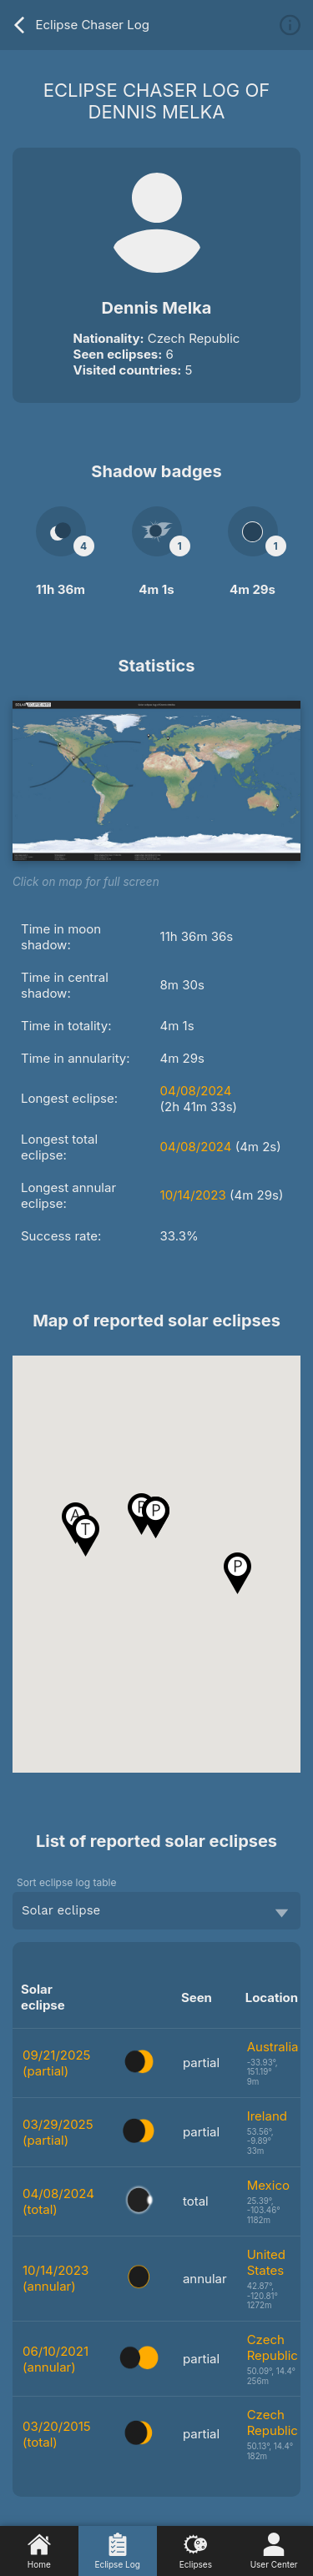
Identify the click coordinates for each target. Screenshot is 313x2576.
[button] (237, 1573)
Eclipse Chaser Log (80, 25)
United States (266, 2262)
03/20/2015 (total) (57, 2434)
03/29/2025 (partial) (58, 2132)
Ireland (267, 2116)
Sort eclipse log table (66, 1882)
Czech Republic (272, 2347)
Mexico (268, 2185)
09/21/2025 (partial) (56, 2063)
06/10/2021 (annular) (55, 2359)
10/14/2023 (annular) (55, 2278)
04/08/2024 (196, 1091)
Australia (273, 2047)
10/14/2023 (193, 1195)
